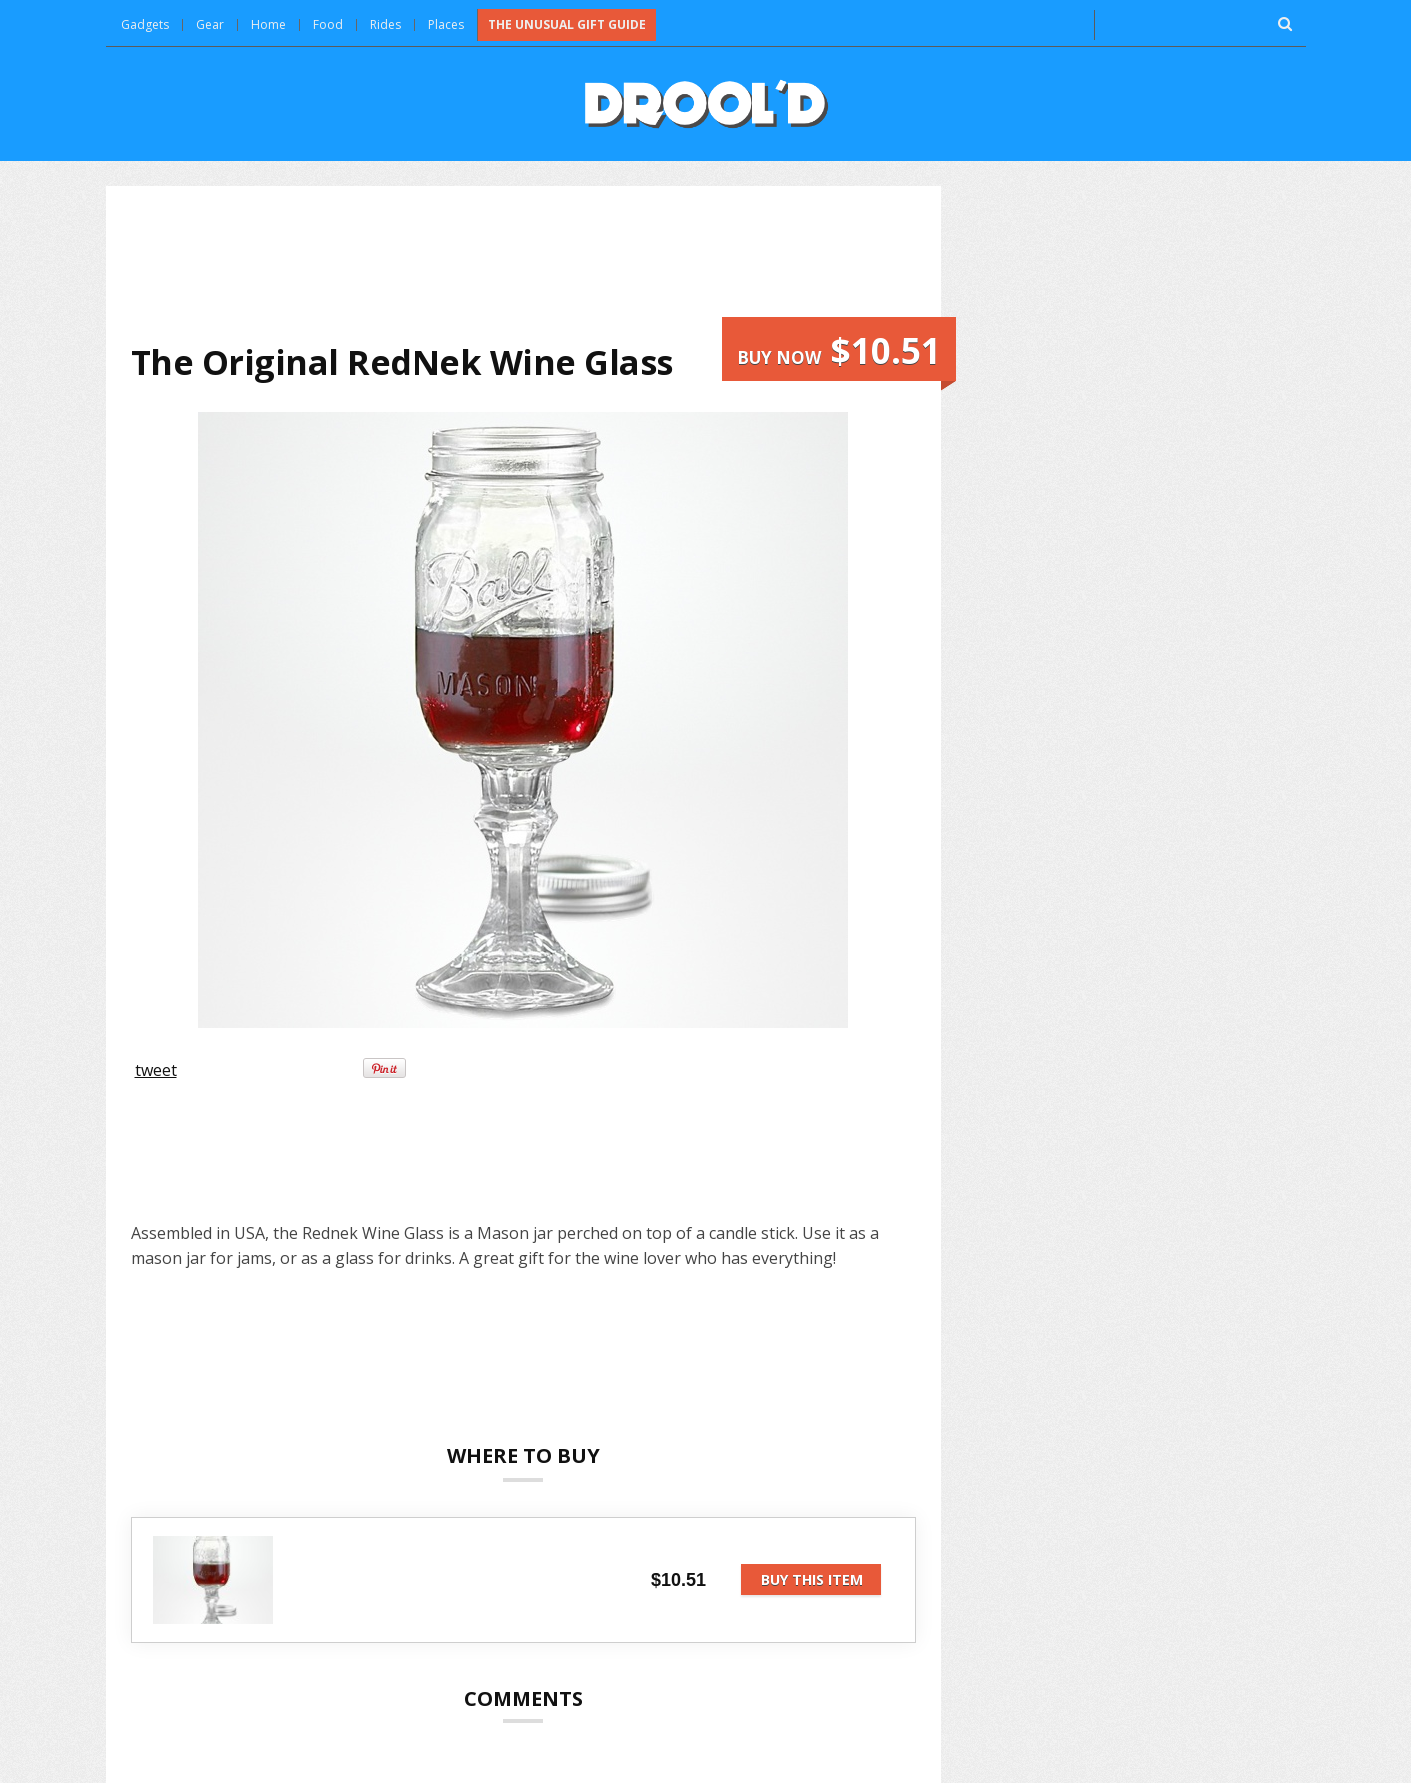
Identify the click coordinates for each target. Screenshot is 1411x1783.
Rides (385, 24)
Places (446, 24)
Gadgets (145, 24)
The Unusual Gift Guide (567, 24)
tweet (156, 1070)
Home (268, 24)
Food (328, 24)
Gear (210, 24)
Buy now (839, 350)
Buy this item (812, 1579)
